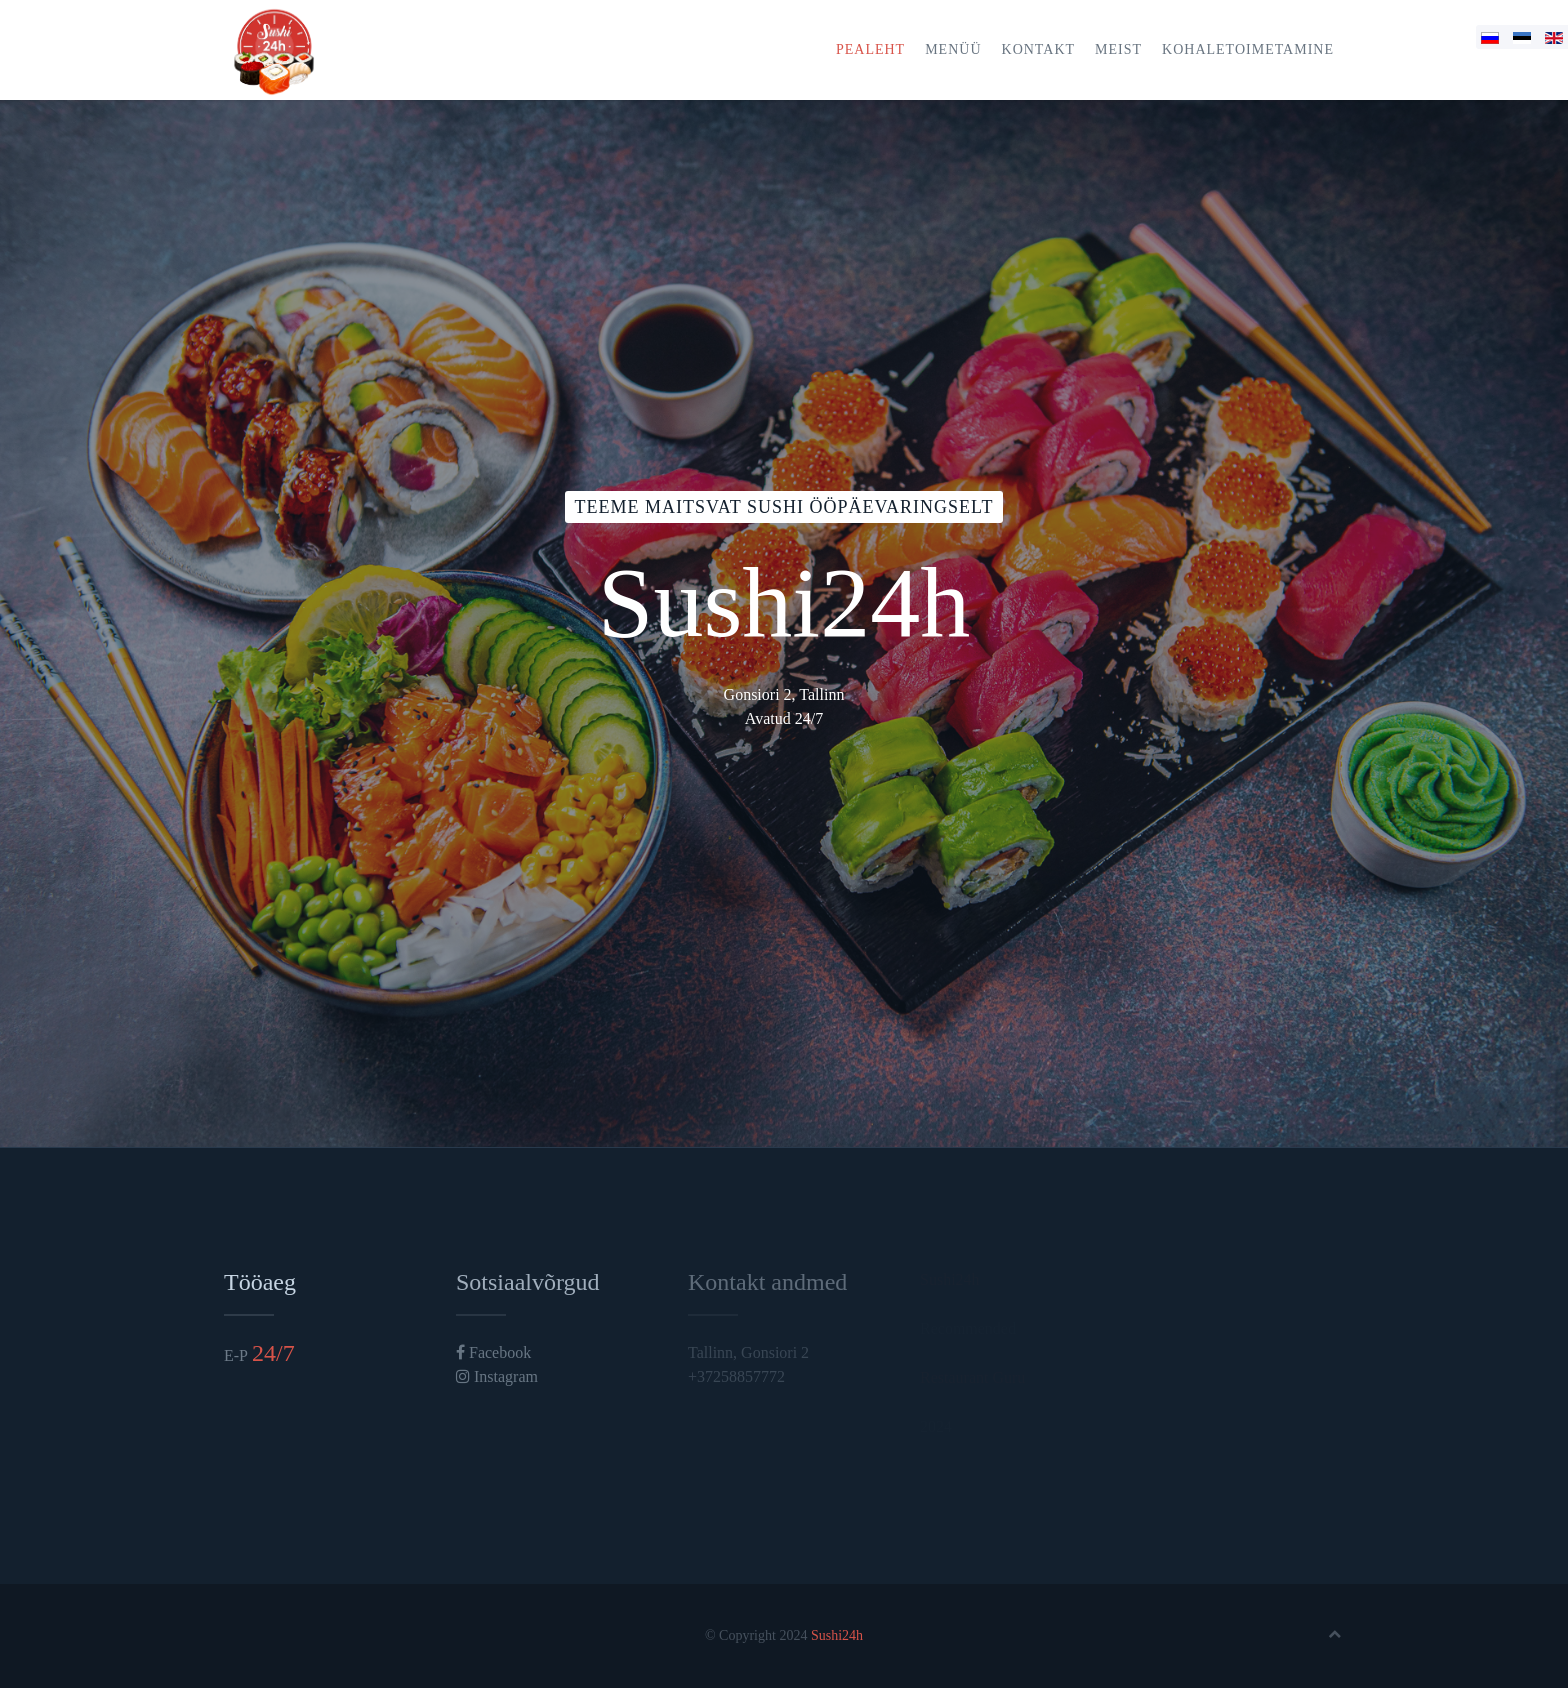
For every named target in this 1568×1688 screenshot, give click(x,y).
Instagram (497, 1376)
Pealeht (870, 49)
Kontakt (1039, 49)
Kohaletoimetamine (1248, 49)
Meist (1118, 49)
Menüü (953, 49)
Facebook (493, 1352)
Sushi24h (837, 1635)
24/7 (273, 1353)
